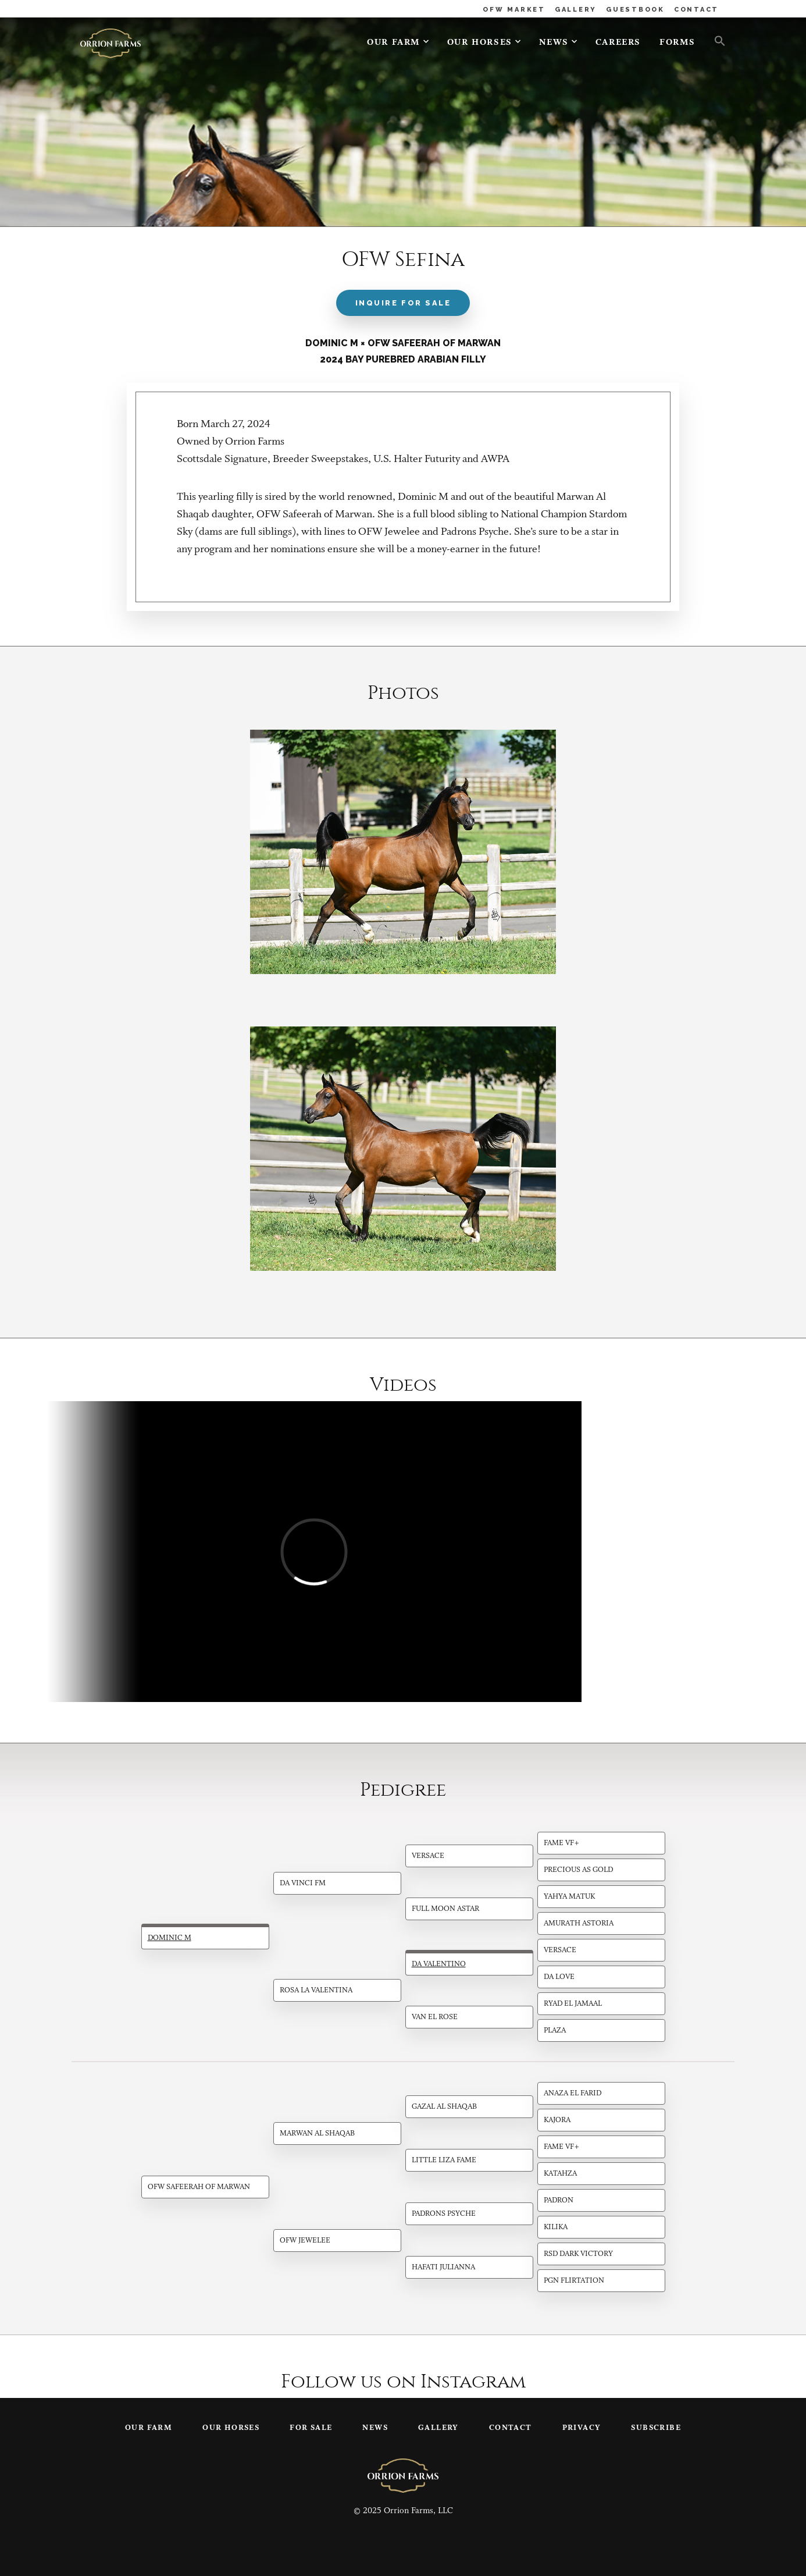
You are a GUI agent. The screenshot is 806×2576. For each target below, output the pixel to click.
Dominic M (169, 1938)
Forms (677, 42)
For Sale (311, 2428)
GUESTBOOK (635, 9)
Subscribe (656, 2428)
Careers (618, 42)
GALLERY (576, 9)
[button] (715, 40)
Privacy (581, 2428)
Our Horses (479, 42)
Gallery (438, 2428)
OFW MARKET (514, 9)
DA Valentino (439, 1964)
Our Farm (393, 42)
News (554, 42)
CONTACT (696, 9)
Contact (510, 2428)
